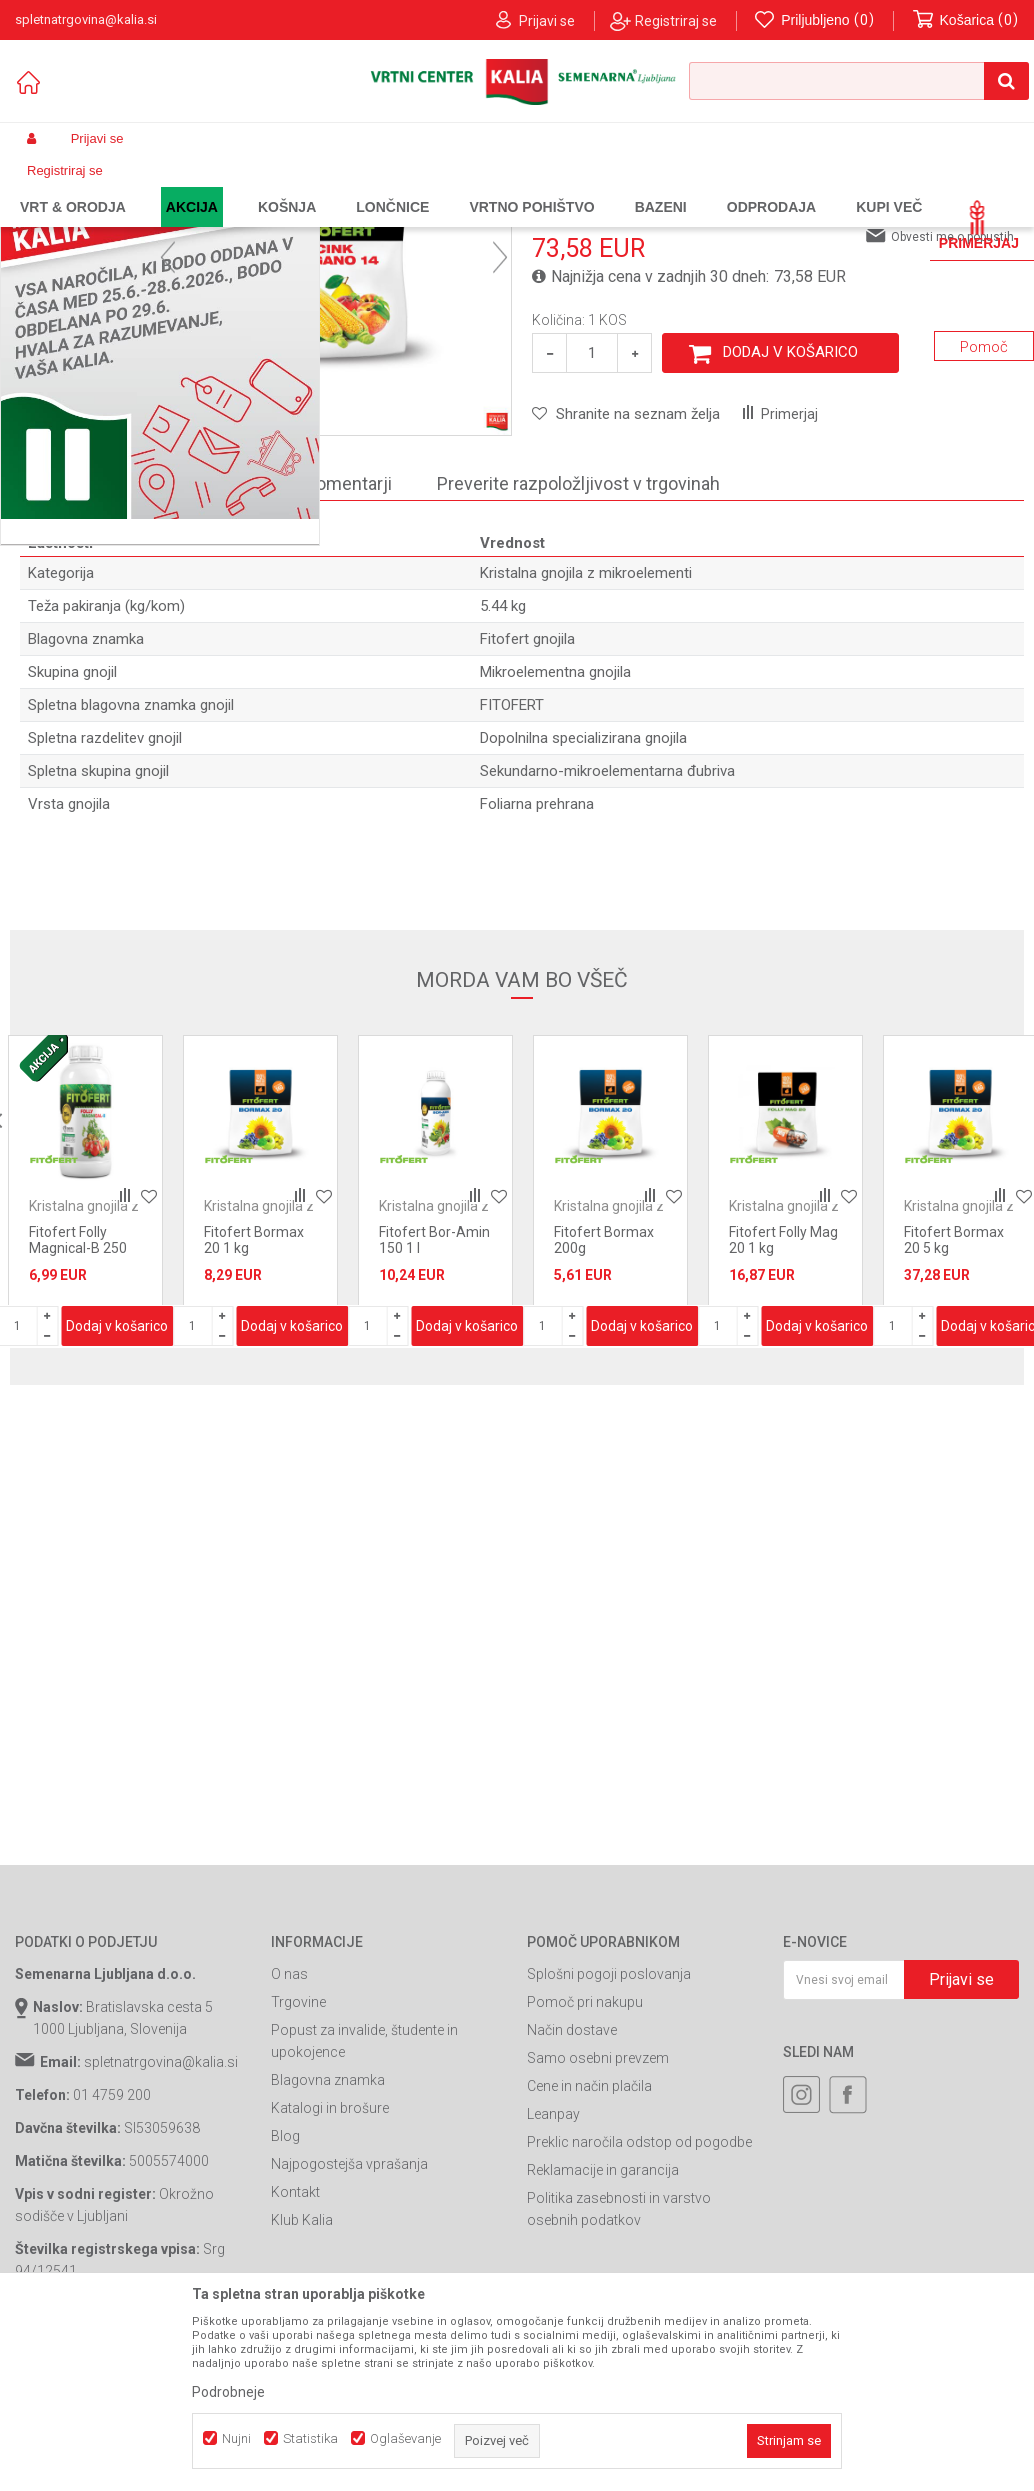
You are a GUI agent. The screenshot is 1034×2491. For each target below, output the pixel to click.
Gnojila (215, 186)
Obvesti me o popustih (952, 400)
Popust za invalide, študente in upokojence (364, 2204)
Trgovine (298, 2165)
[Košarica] (966, 20)
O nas (289, 2137)
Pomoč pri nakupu (585, 2165)
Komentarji (348, 636)
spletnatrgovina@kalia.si (161, 2225)
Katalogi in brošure (330, 2271)
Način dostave (572, 2193)
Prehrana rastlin (293, 186)
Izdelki (163, 186)
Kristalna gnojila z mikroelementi (496, 186)
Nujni (236, 2438)
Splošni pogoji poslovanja (609, 2137)
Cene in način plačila (589, 2249)
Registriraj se (676, 21)
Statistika (310, 2438)
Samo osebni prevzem (598, 2221)
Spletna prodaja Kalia (72, 186)
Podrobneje (228, 2392)
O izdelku (223, 636)
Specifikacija (91, 636)
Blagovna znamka (328, 2243)
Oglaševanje (405, 2438)
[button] (859, 81)
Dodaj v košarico (790, 515)
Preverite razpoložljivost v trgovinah (578, 636)
